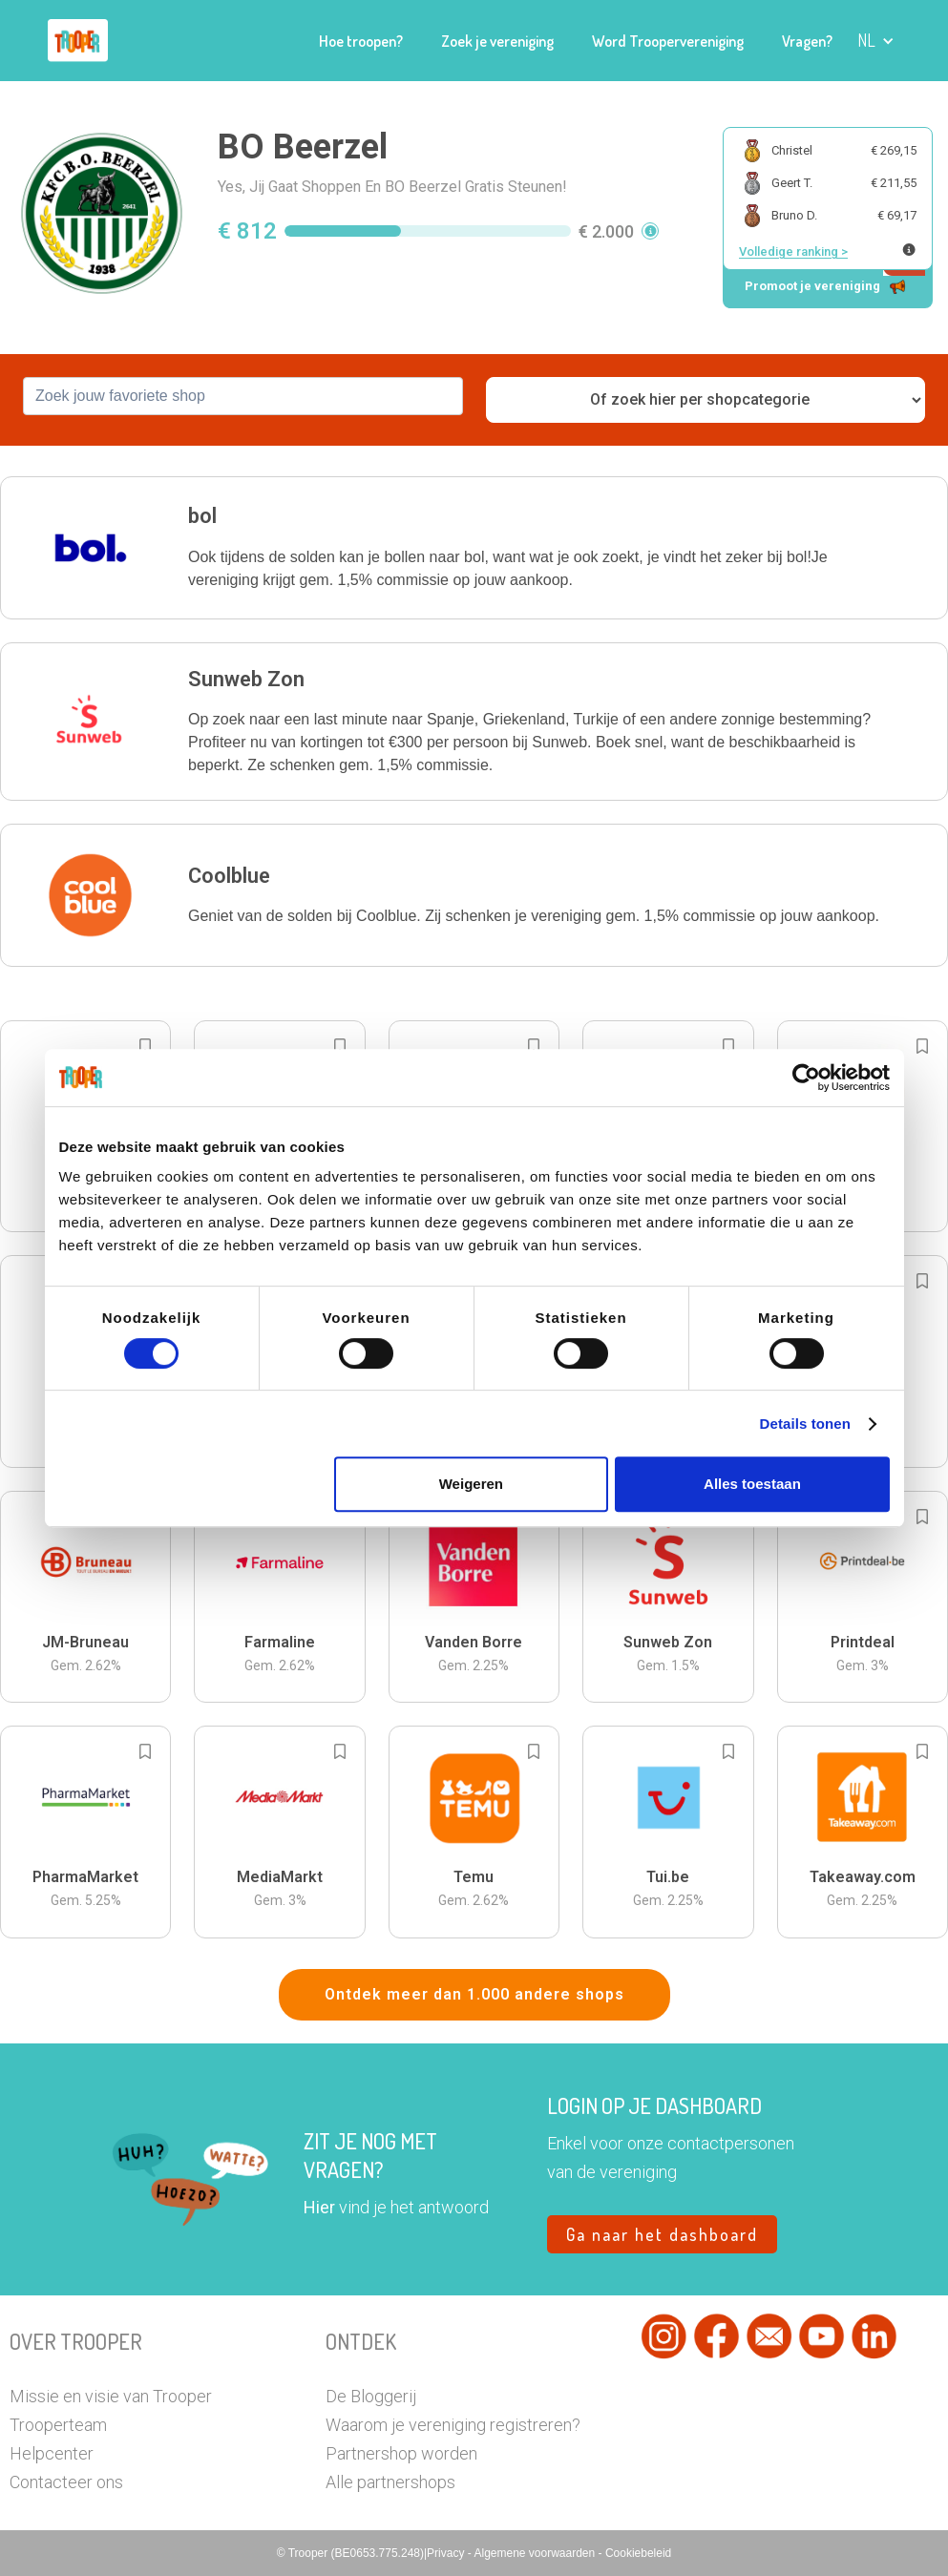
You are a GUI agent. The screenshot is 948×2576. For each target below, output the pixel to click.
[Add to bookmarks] (145, 1046)
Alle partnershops (390, 2482)
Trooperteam (58, 2425)
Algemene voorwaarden (536, 2553)
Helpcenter (52, 2453)
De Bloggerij (371, 2396)
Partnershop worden (401, 2453)
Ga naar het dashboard (662, 2234)
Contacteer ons (66, 2482)
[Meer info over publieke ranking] (908, 249)
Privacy (447, 2553)
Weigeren (471, 1484)
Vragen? (807, 41)
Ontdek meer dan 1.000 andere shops (474, 1994)
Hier (319, 2207)
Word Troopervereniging (668, 41)
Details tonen (805, 1423)
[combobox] (243, 396)
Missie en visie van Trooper (111, 2396)
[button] (876, 40)
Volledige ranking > (793, 251)
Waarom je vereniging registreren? (453, 2425)
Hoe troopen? (361, 41)
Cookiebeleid (638, 2553)
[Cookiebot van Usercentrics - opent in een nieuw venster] (806, 1077)
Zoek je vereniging (497, 41)
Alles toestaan (752, 1484)
